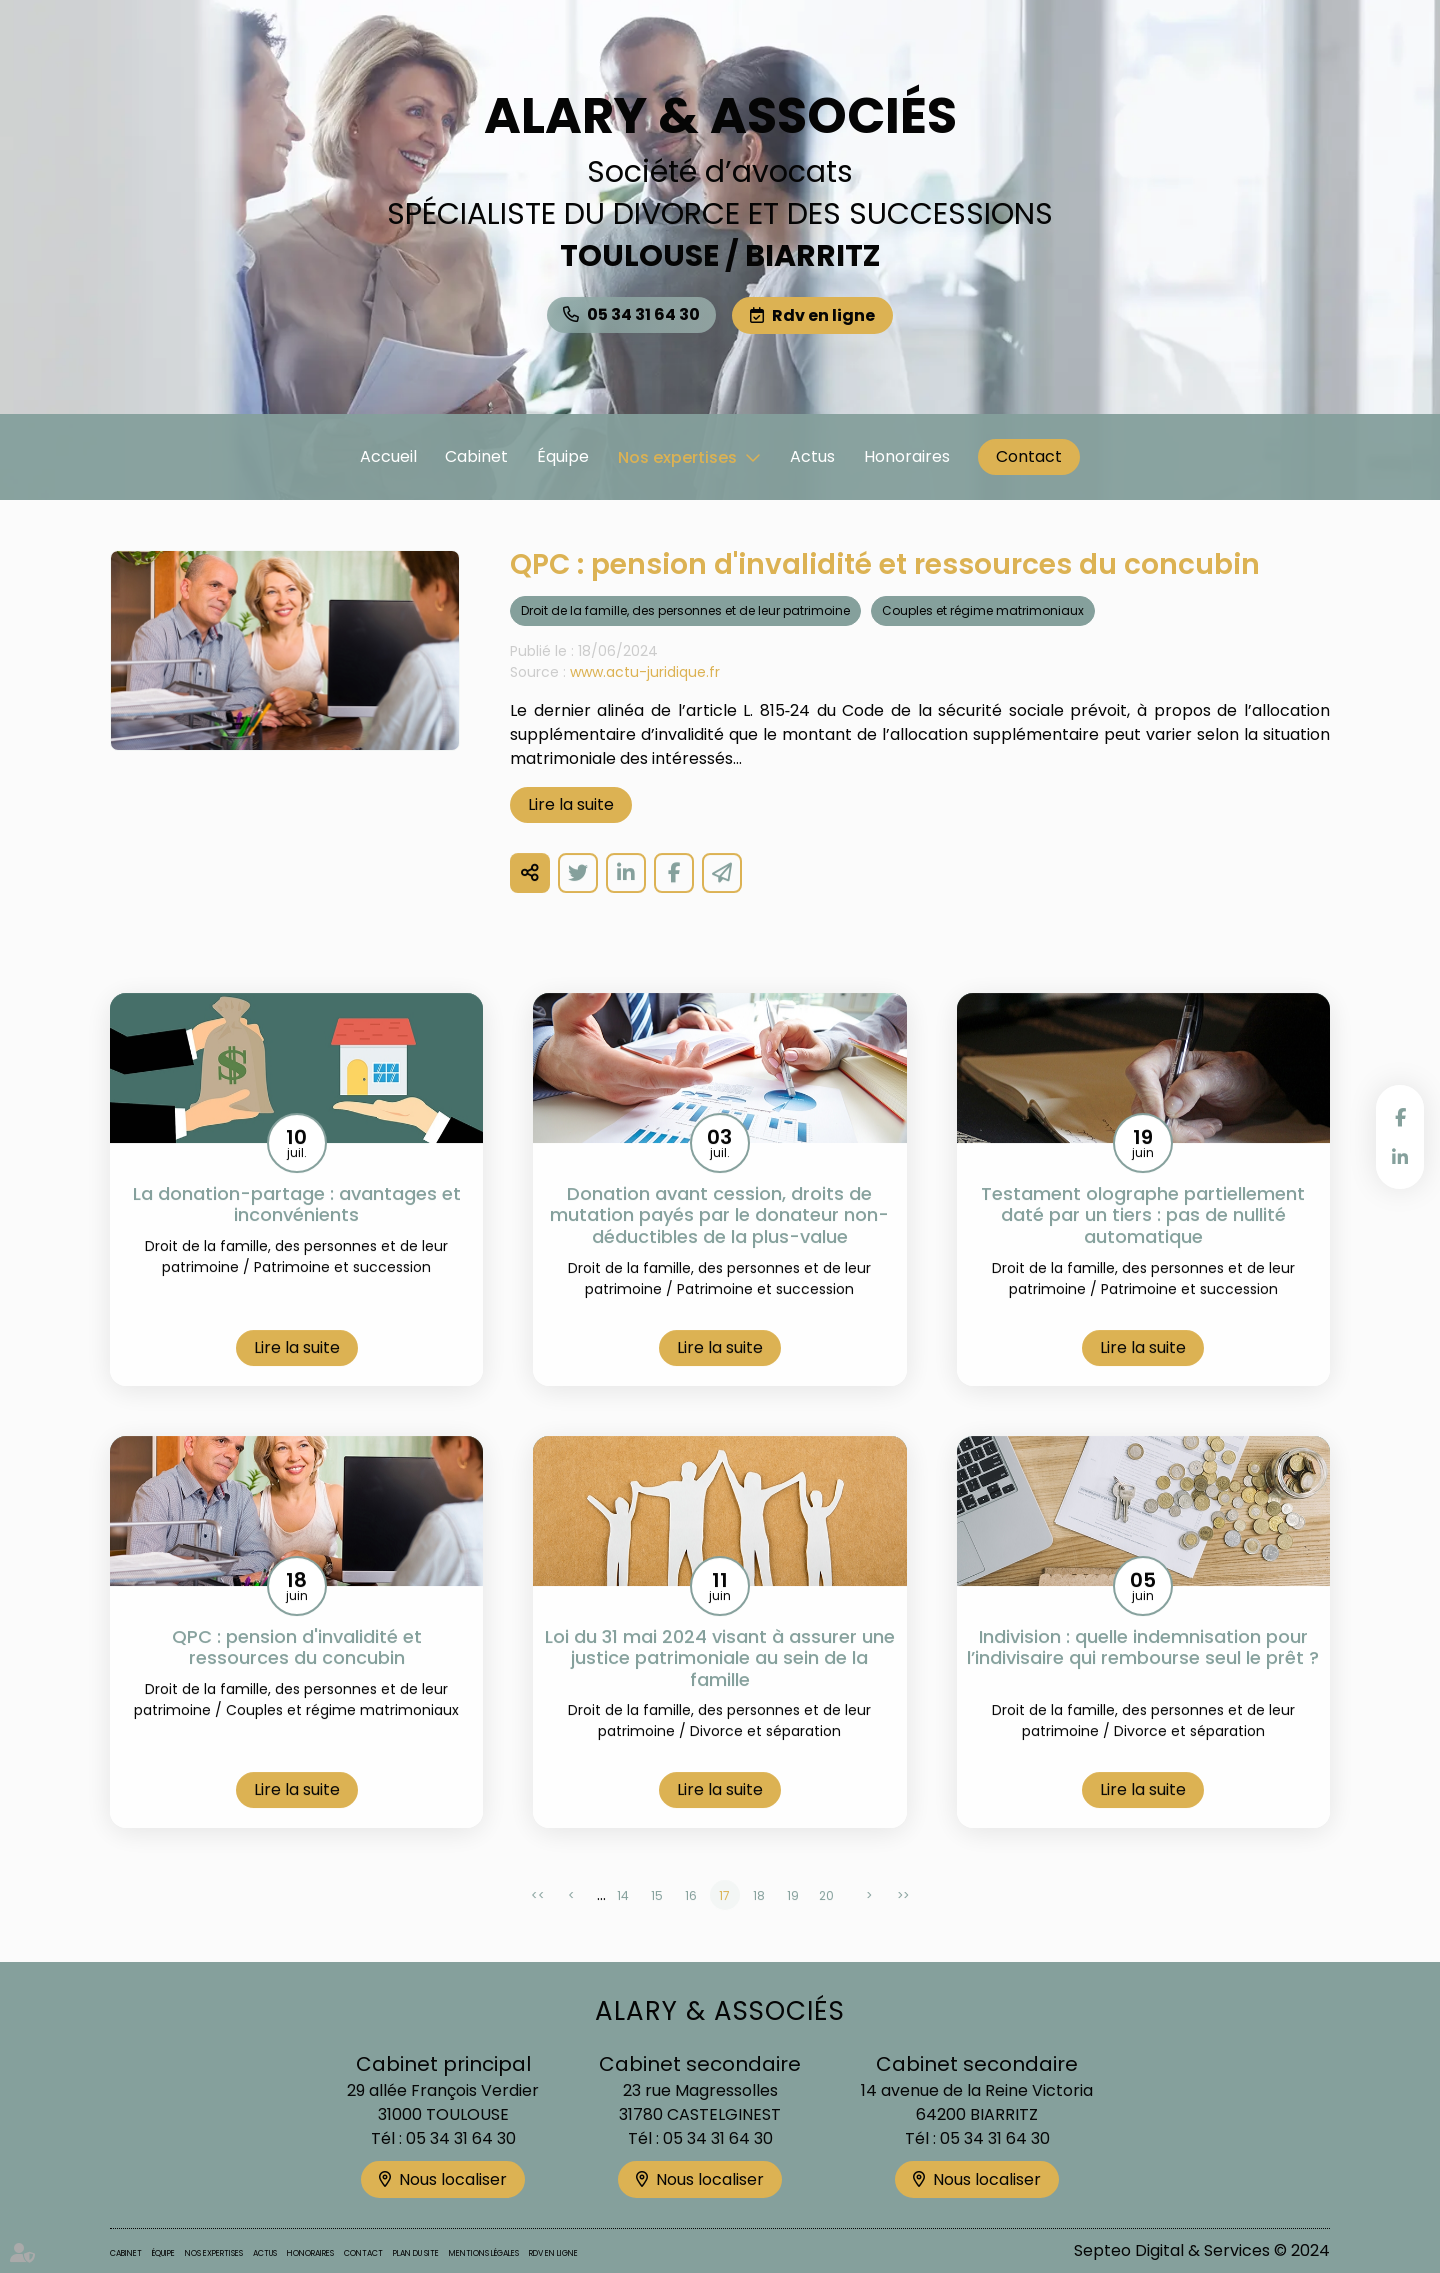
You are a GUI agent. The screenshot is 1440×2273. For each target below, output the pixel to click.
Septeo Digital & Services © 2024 (1202, 2250)
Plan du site (416, 2253)
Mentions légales (484, 2253)
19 (793, 1919)
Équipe (563, 456)
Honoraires (907, 456)
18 (759, 1919)
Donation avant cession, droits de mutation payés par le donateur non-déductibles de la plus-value (719, 1239)
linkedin (1400, 1157)
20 (826, 1919)
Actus (812, 456)
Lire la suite (571, 828)
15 (657, 1919)
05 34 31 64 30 (643, 314)
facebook (1400, 1117)
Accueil (388, 456)
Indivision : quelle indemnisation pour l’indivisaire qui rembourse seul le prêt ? (1143, 1682)
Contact (1029, 456)
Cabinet (476, 456)
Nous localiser (453, 2179)
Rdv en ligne (823, 315)
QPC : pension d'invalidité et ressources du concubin (297, 1671)
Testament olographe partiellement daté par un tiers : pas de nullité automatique (1143, 1239)
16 (691, 1919)
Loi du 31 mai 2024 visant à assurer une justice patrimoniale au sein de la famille (720, 1682)
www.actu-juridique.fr (645, 696)
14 (623, 1919)
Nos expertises (677, 457)
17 (724, 1919)
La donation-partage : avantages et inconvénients (297, 1228)
